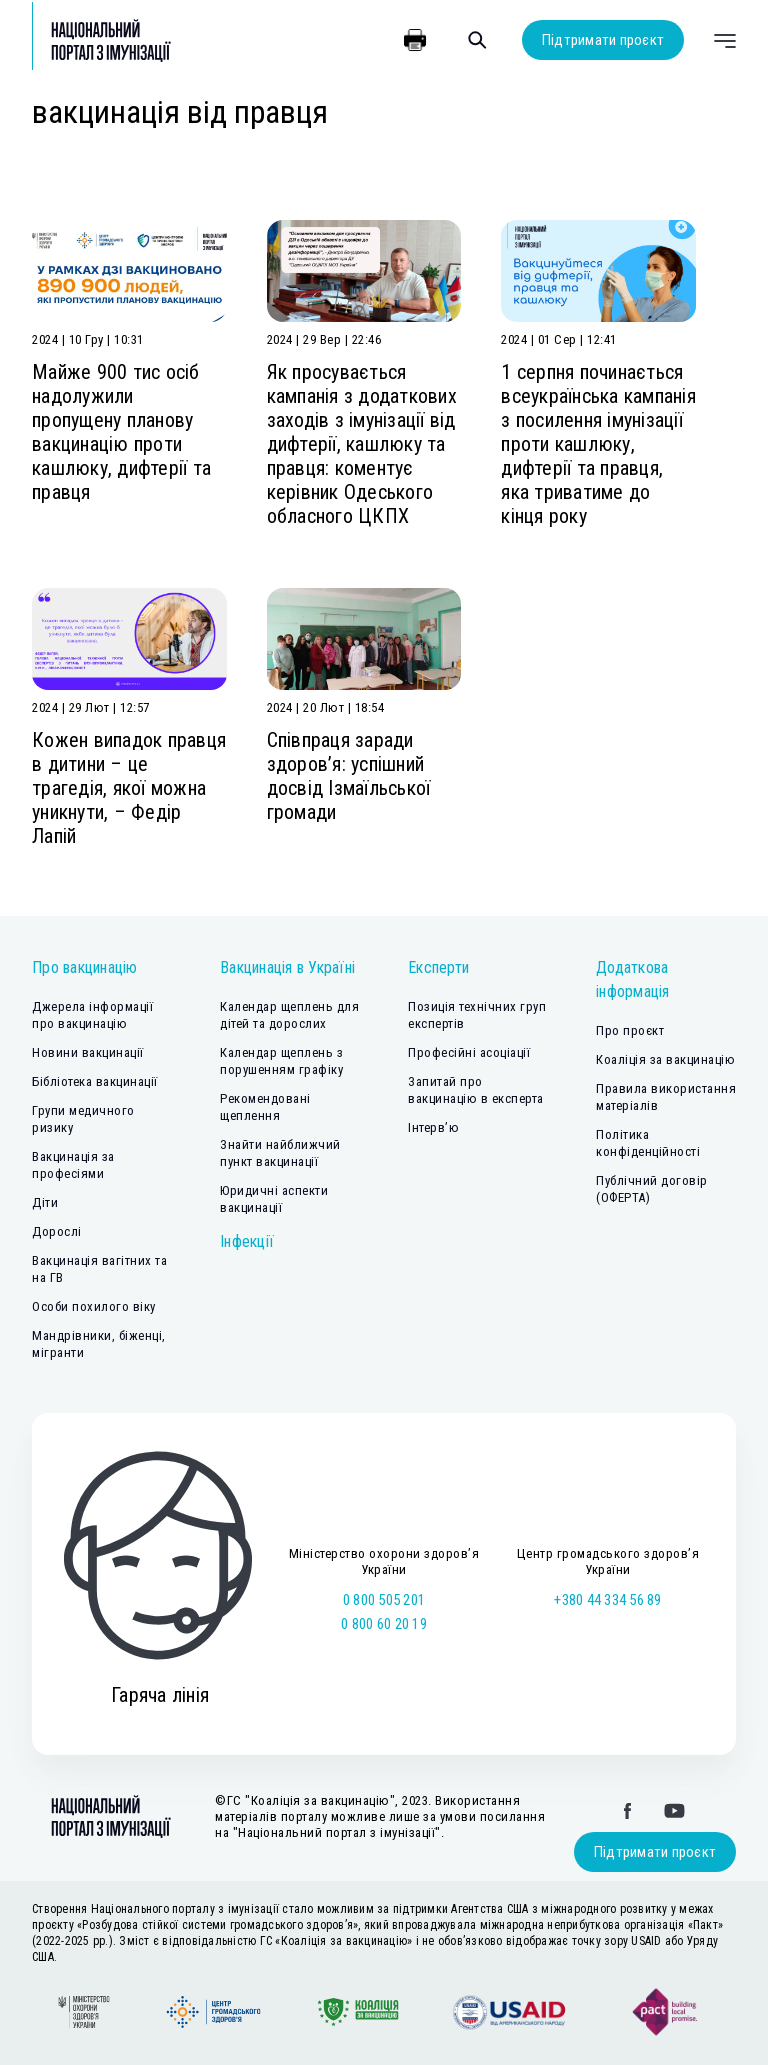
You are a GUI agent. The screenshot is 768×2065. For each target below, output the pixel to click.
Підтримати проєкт (603, 40)
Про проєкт (630, 1030)
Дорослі (57, 1231)
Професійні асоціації (469, 1052)
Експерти (438, 967)
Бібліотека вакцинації (95, 1081)
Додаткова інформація (633, 979)
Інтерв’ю (433, 1127)
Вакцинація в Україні (287, 967)
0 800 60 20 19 (384, 1624)
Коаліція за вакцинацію (665, 1059)
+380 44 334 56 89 (607, 1600)
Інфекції (247, 1241)
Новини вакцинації (88, 1052)
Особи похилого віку (94, 1306)
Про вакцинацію (85, 967)
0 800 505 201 (384, 1600)
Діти (45, 1202)
